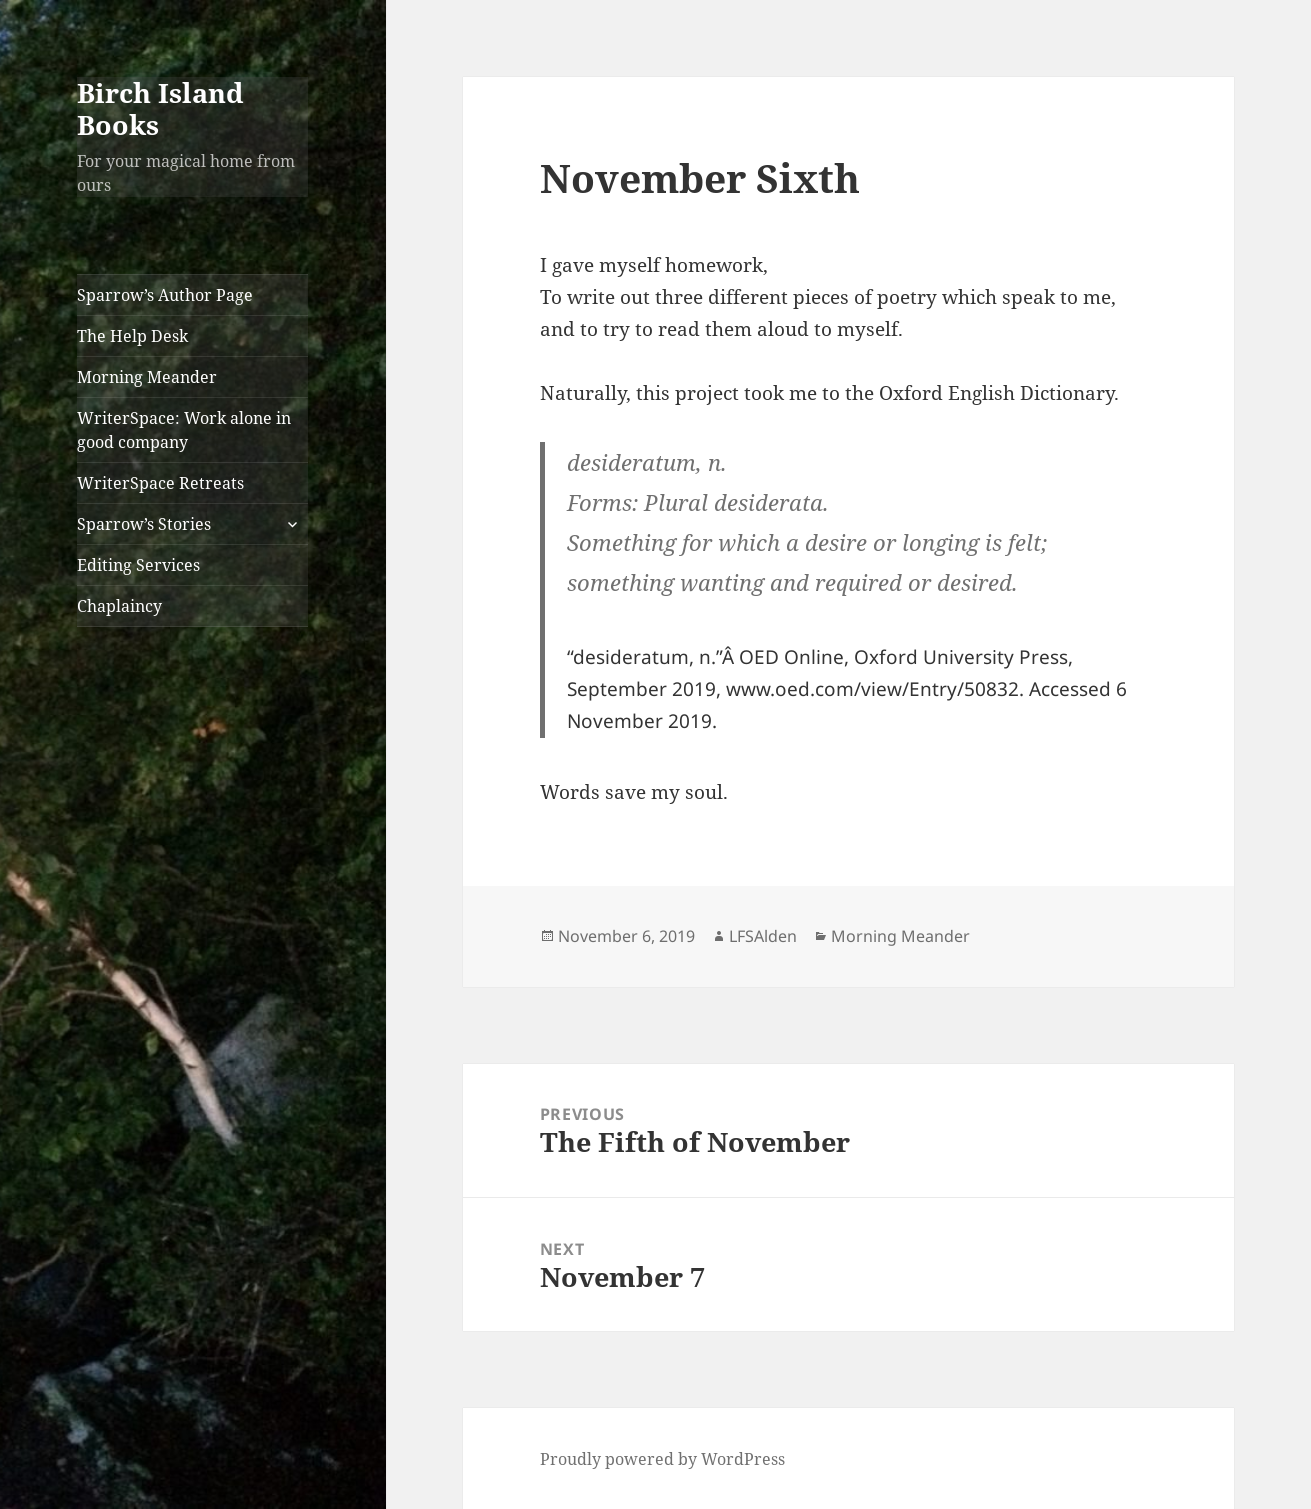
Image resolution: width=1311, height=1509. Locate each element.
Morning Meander (147, 377)
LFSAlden (763, 936)
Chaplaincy (119, 606)
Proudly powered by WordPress (662, 1459)
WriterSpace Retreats (160, 483)
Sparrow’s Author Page (165, 295)
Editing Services (138, 565)
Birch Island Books (160, 108)
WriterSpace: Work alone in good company (184, 430)
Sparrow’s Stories (144, 524)
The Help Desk (132, 336)
